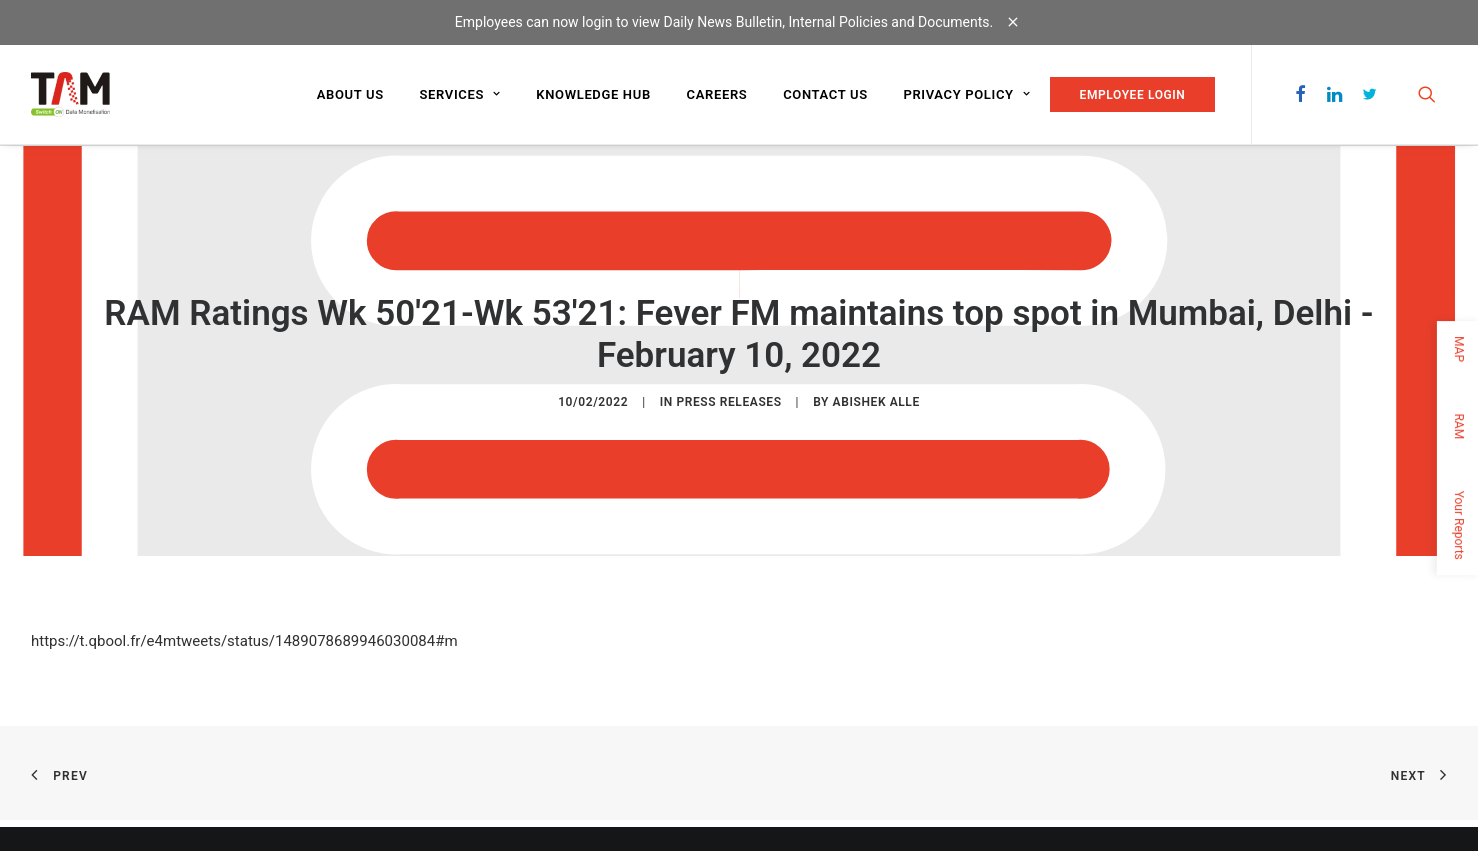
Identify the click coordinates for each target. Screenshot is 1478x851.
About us (350, 94)
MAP (1459, 349)
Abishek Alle (876, 402)
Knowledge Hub (593, 94)
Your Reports (1459, 524)
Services (459, 94)
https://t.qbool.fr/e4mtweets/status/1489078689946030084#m (244, 641)
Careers (717, 94)
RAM (1459, 426)
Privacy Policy (966, 94)
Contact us (825, 94)
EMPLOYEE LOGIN (1133, 95)
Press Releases (728, 402)
